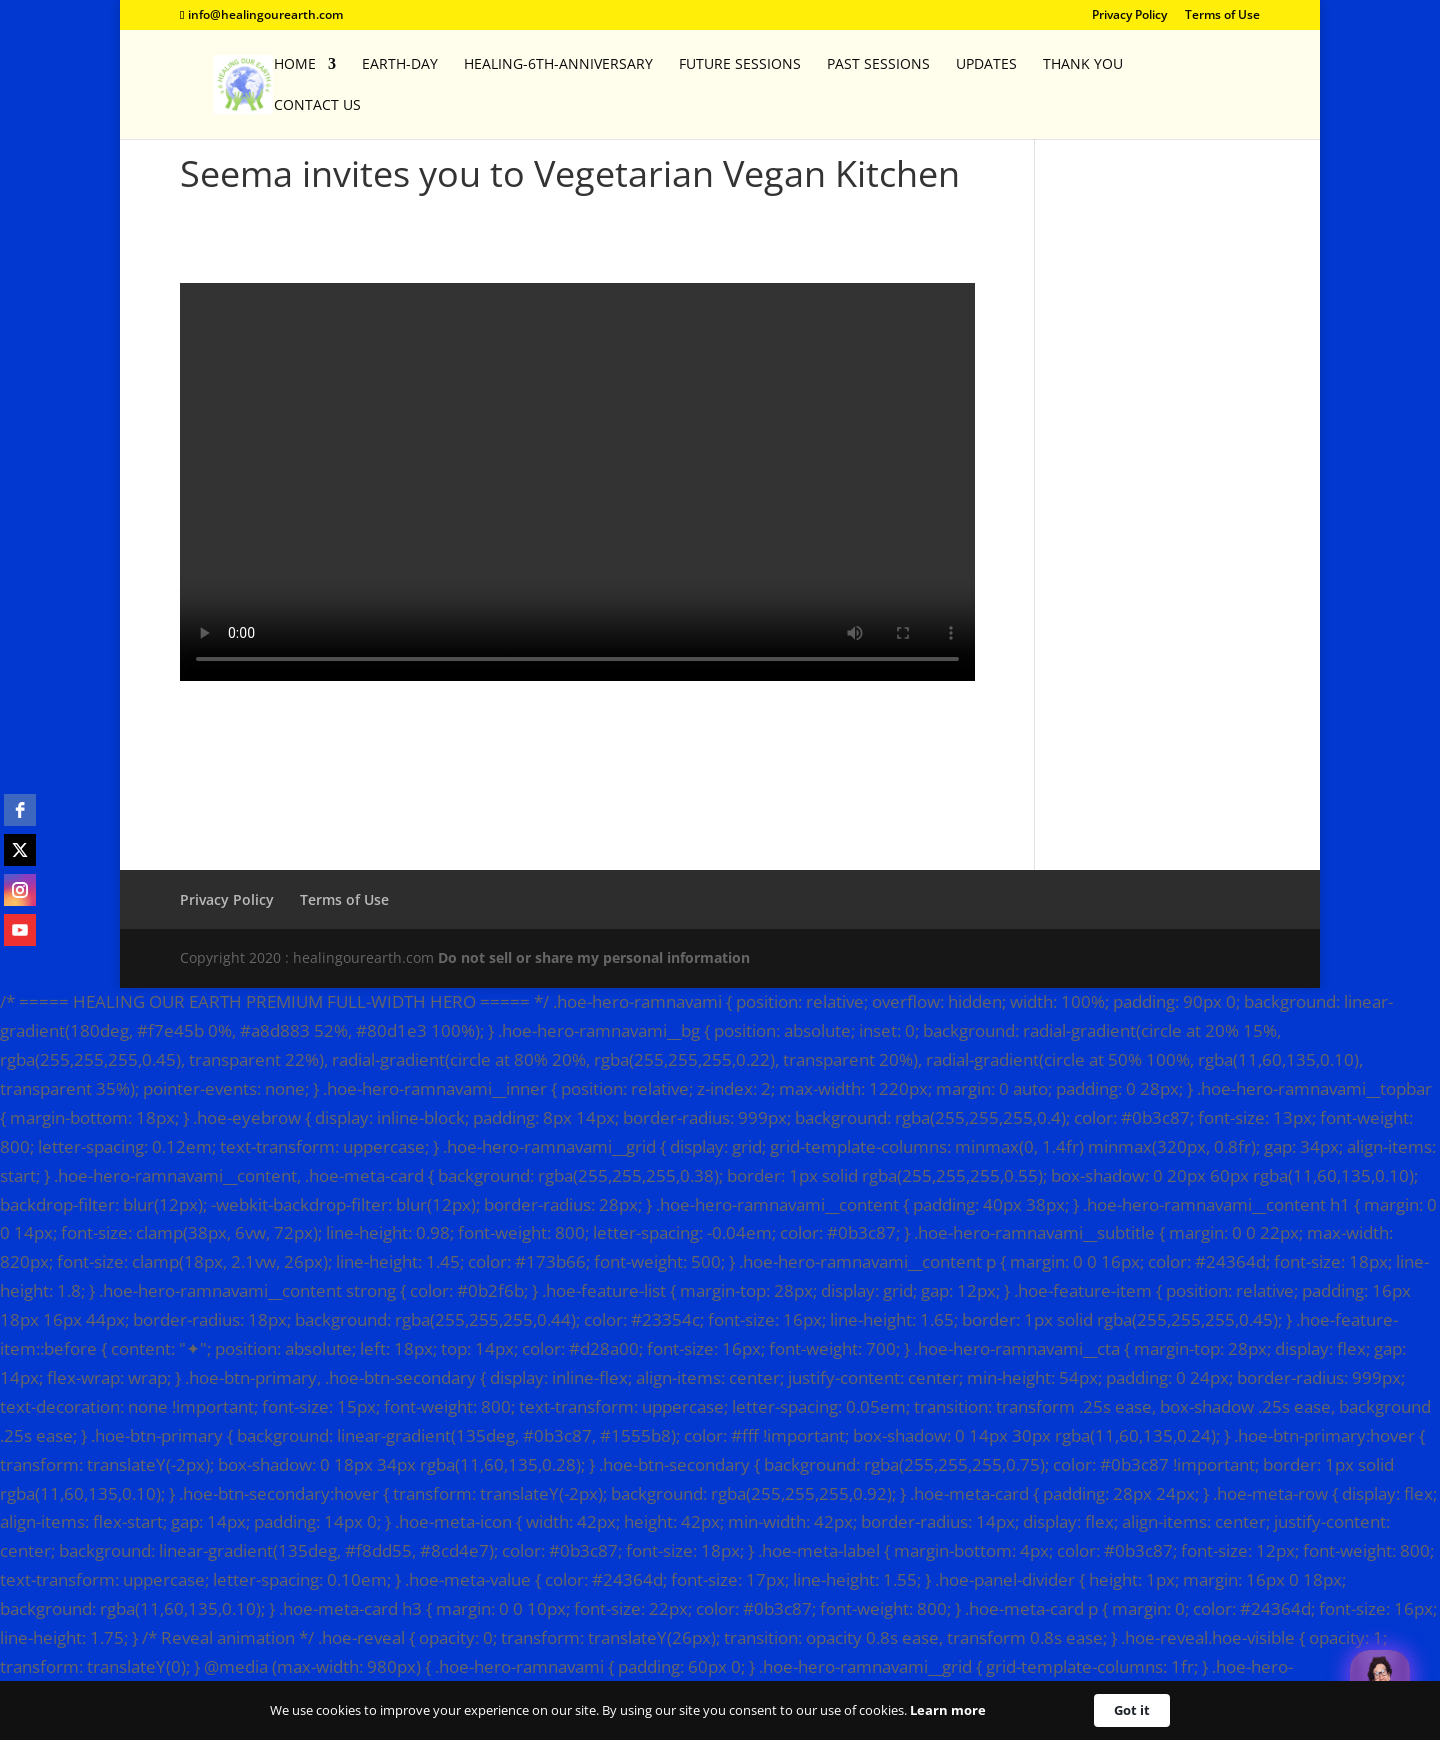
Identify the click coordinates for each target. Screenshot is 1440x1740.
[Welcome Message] (1380, 1680)
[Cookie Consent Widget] (720, 1710)
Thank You (1083, 65)
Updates (986, 65)
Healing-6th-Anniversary (558, 65)
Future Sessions (740, 65)
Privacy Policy (1129, 16)
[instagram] (20, 890)
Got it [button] (1132, 1710)
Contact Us (317, 106)
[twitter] (20, 850)
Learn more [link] (948, 1710)
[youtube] (20, 930)
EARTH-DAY (400, 65)
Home (295, 65)
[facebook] (20, 810)
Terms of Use (1222, 16)
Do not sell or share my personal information (594, 957)
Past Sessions (878, 65)
